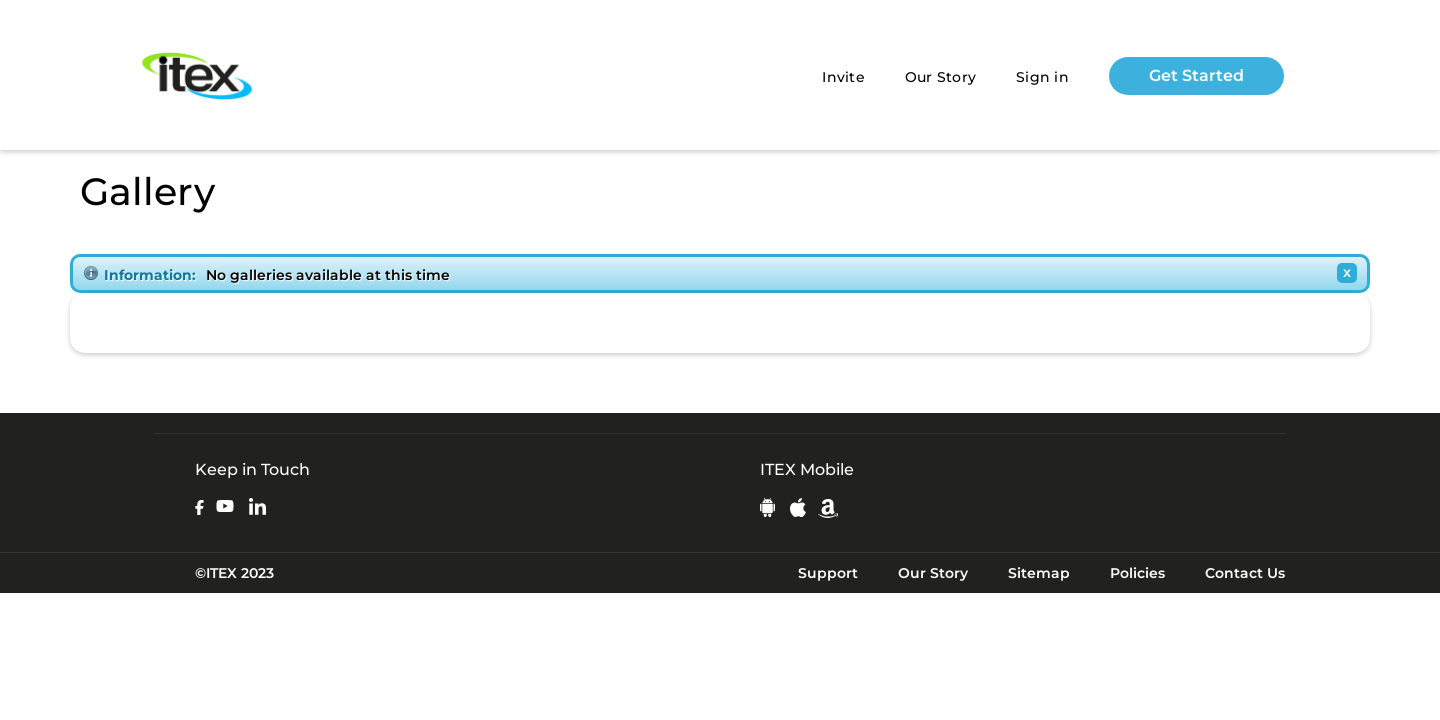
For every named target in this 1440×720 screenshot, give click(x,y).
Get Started (1196, 75)
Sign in (1042, 77)
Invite (843, 77)
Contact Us (1245, 573)
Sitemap (1039, 573)
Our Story (940, 77)
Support (828, 573)
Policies (1137, 573)
